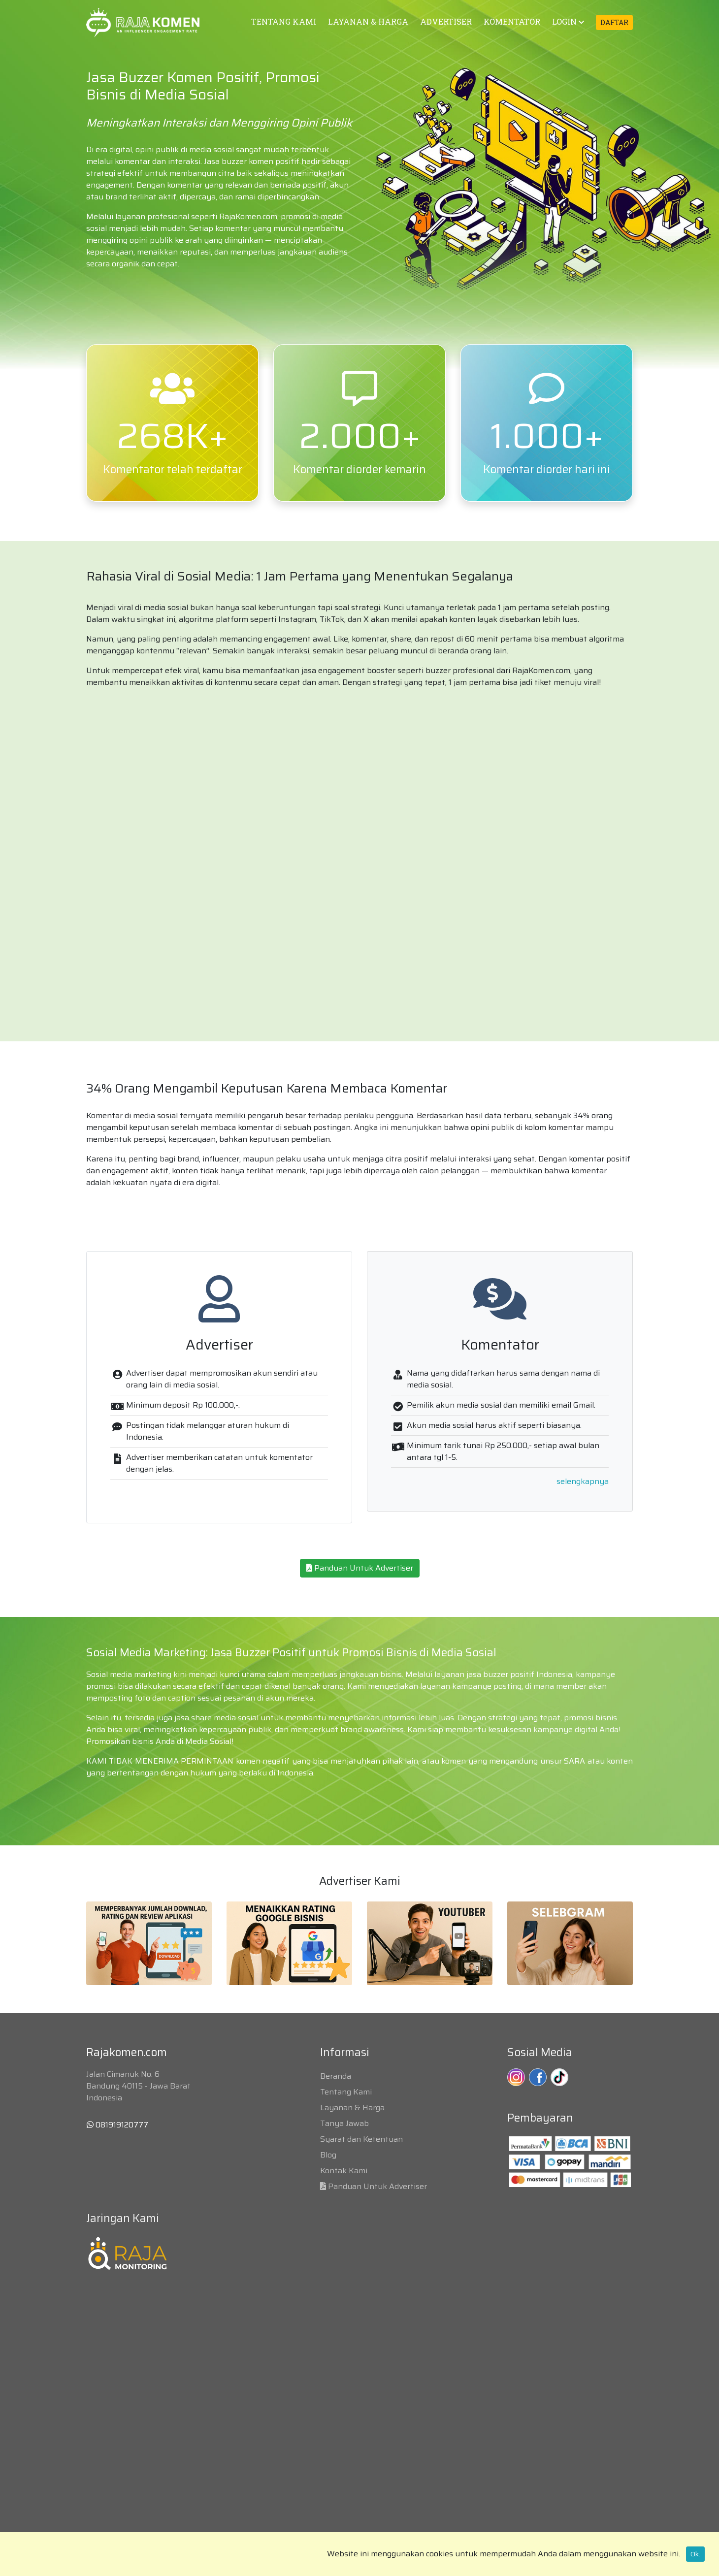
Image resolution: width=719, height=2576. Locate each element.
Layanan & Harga (352, 2107)
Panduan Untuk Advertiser (359, 1568)
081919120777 (117, 2125)
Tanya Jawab (344, 2123)
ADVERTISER (446, 21)
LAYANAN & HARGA (368, 21)
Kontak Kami (343, 2170)
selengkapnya (582, 1481)
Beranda (335, 2076)
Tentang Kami (346, 2092)
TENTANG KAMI (283, 21)
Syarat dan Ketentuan (361, 2139)
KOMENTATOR (512, 21)
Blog (328, 2155)
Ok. (695, 2553)
